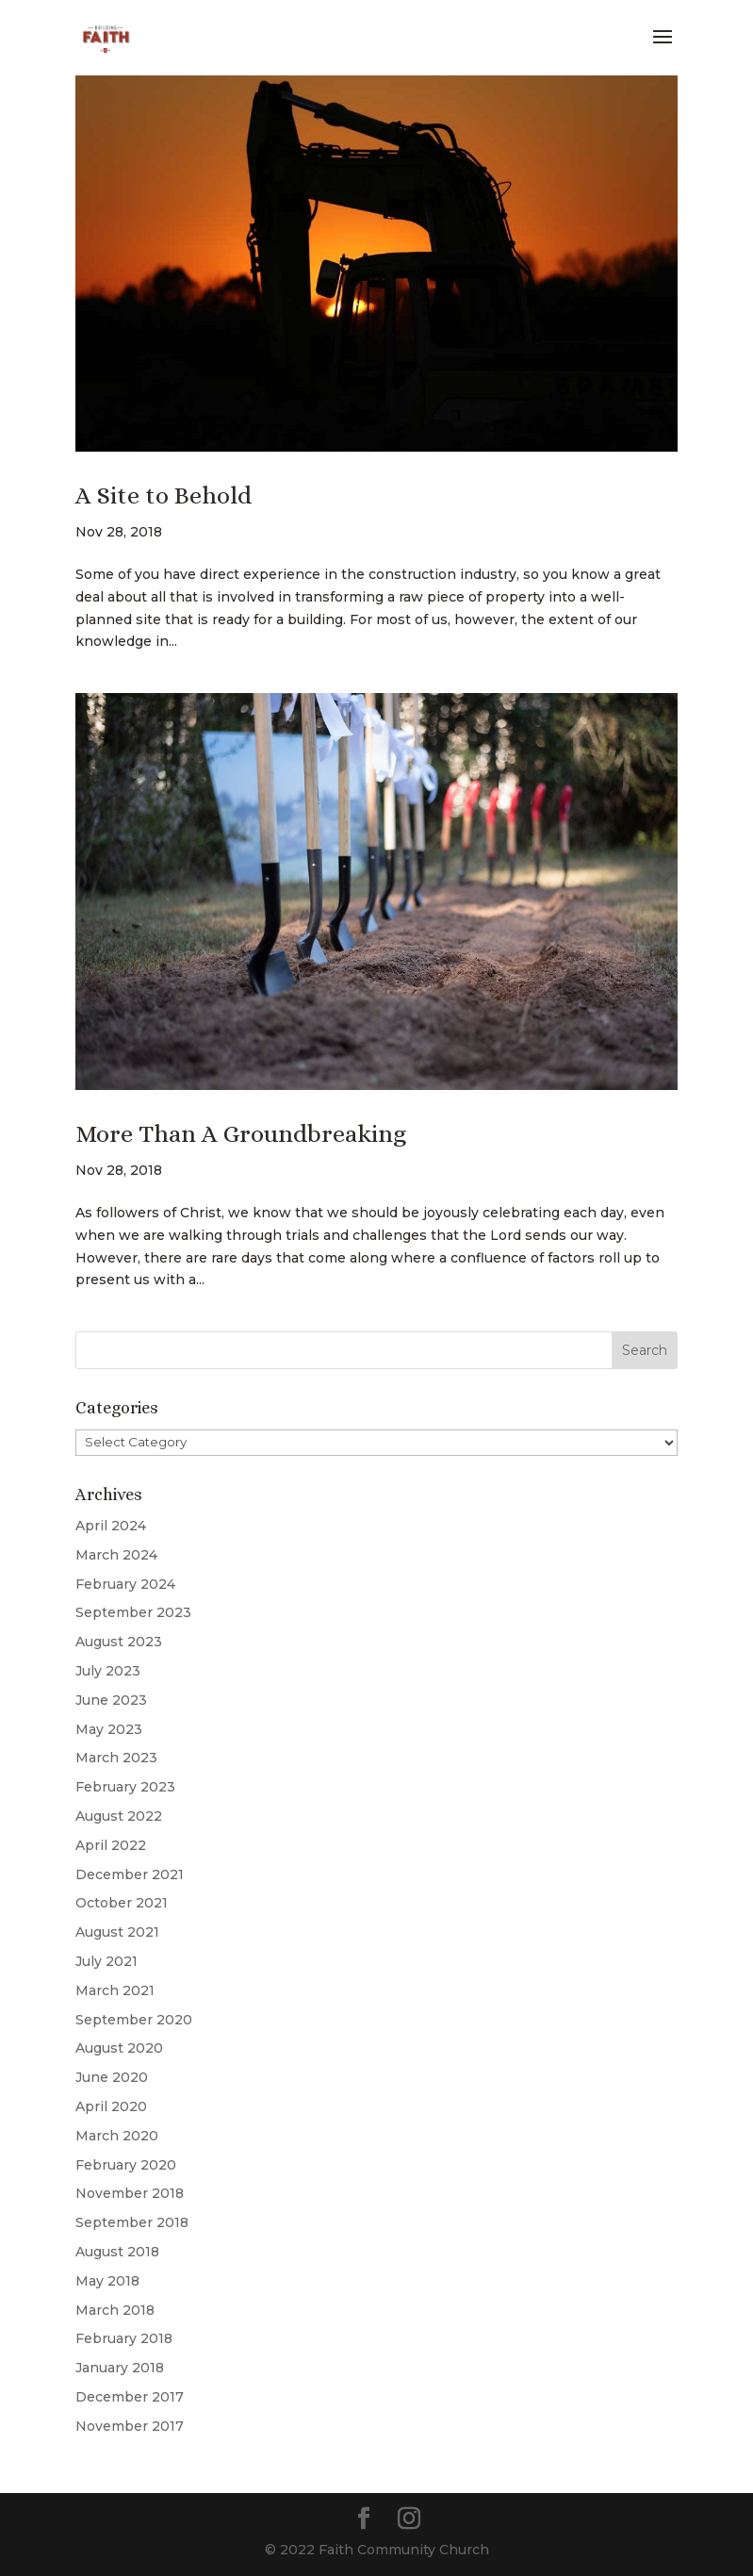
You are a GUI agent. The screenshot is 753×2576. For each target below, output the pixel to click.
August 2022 (118, 1816)
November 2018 (129, 2193)
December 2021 (129, 1874)
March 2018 (115, 2310)
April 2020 (111, 2106)
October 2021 (121, 1902)
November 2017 (129, 2426)
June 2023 (111, 1700)
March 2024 (116, 1554)
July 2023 (107, 1670)
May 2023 (108, 1729)
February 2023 (125, 1786)
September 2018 (131, 2222)
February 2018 (123, 2338)
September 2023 (133, 1612)
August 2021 (117, 1932)
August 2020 (119, 2047)
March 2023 (116, 1757)
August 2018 (117, 2251)
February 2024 (125, 1584)
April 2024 (110, 1525)
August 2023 (118, 1641)
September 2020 (133, 2019)
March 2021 (115, 1990)
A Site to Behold (163, 495)
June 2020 (111, 2077)
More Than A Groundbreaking (240, 1133)
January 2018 (119, 2367)
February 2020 (125, 2164)
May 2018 (107, 2280)
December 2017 (129, 2396)
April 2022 (110, 1845)
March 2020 (116, 2135)
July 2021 (106, 1961)
